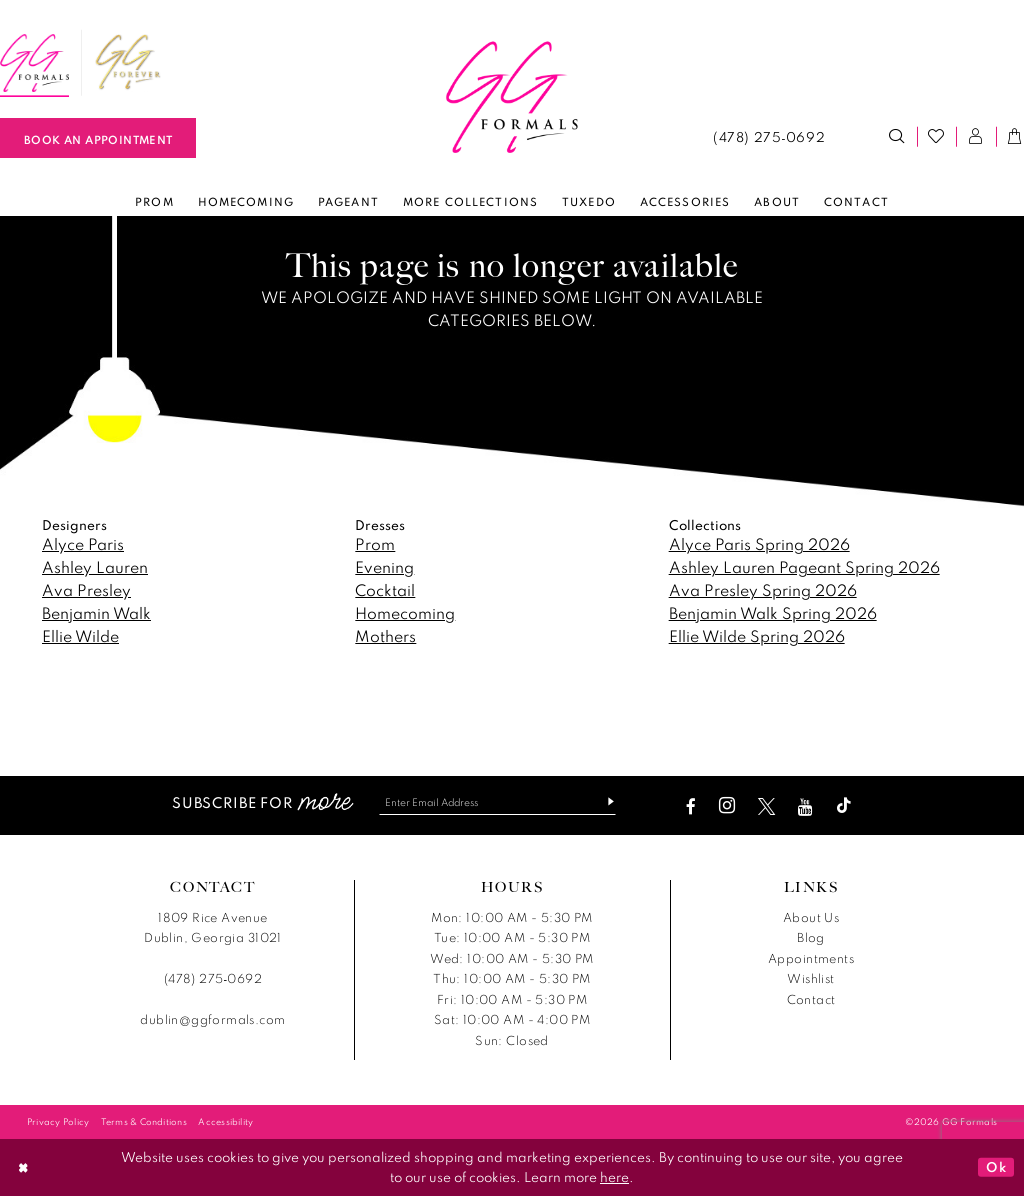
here (614, 1177)
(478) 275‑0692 (213, 979)
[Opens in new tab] (128, 63)
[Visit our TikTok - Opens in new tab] (849, 807)
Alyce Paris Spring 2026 (759, 544)
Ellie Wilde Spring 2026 (757, 636)
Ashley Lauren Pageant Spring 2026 (804, 567)
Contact (811, 999)
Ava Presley (86, 590)
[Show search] (897, 137)
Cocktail (385, 590)
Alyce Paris (83, 544)
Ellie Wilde (80, 636)
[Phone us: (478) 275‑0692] (768, 137)
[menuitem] (128, 63)
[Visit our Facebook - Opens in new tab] (696, 806)
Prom (375, 544)
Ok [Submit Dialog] (996, 1167)
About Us (811, 917)
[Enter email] (497, 802)
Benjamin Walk (96, 613)
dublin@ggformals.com (212, 1020)
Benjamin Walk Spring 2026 (773, 613)
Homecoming (405, 613)
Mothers (385, 636)
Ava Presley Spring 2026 (763, 590)
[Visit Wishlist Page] (937, 137)
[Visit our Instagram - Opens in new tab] (732, 806)
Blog (811, 938)
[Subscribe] (608, 802)
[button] (976, 137)
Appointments (811, 958)
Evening (384, 567)
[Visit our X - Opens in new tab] (771, 806)
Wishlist (810, 979)
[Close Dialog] (23, 1167)
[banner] (512, 98)
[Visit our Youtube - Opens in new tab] (810, 806)
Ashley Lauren (95, 567)
